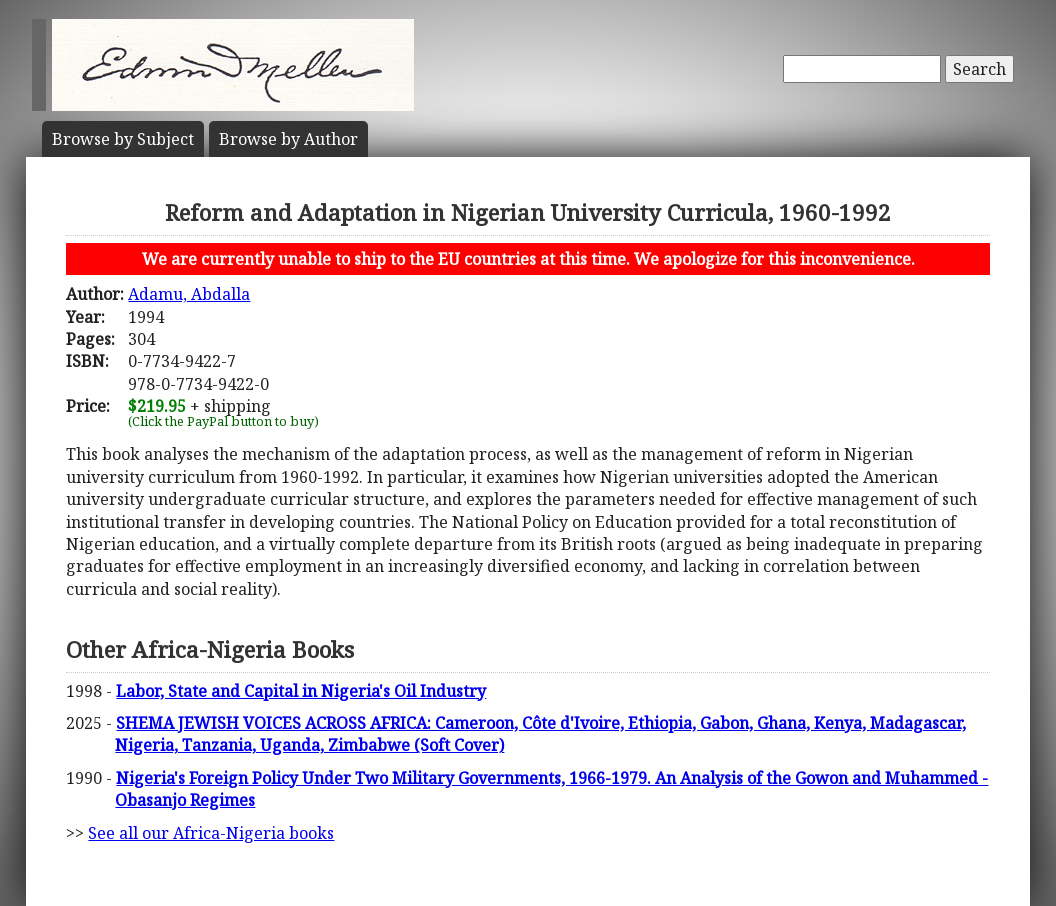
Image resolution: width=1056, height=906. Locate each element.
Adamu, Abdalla (189, 294)
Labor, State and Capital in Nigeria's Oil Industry (301, 691)
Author (288, 139)
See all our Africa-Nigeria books (211, 833)
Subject (123, 139)
